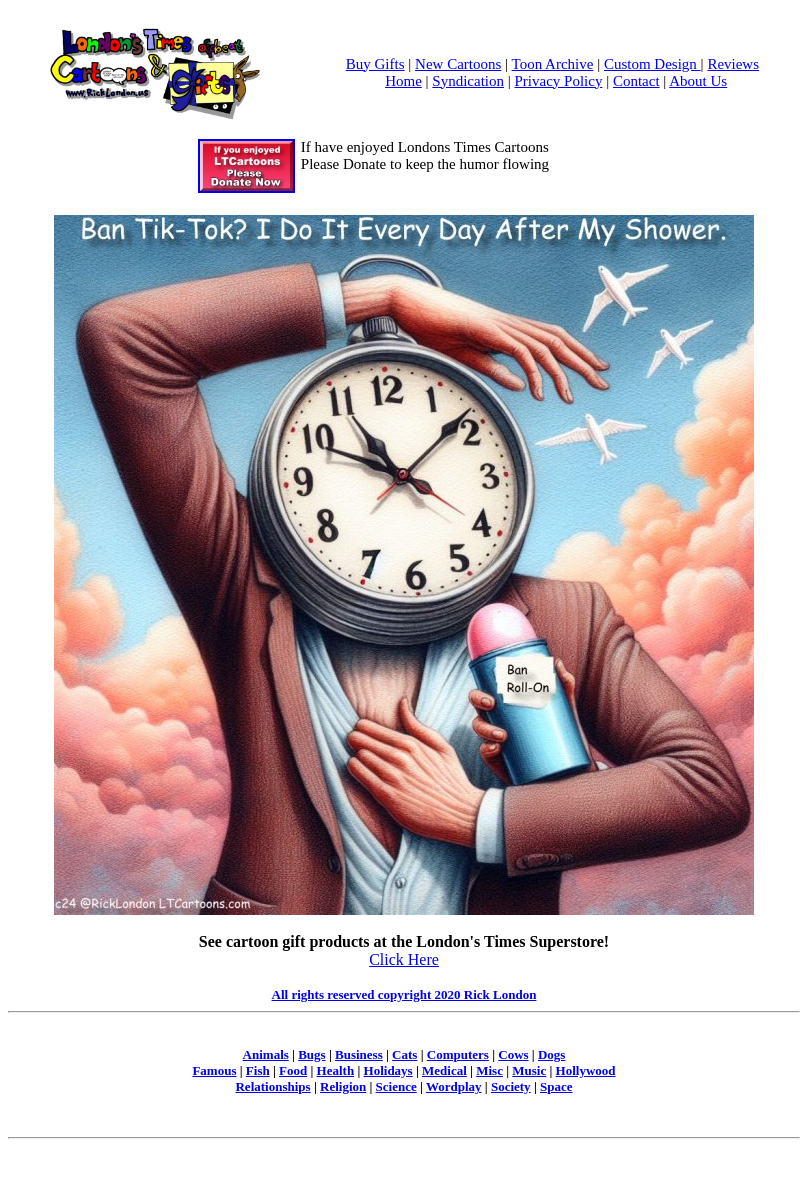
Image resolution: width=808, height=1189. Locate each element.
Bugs (311, 1054)
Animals (266, 1054)
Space (556, 1086)
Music (529, 1070)
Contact (636, 81)
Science (396, 1086)
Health (336, 1070)
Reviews (733, 64)
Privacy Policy (559, 81)
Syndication (468, 81)
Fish (258, 1070)
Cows (513, 1054)
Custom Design (652, 64)
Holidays (388, 1070)
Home (403, 81)
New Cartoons (458, 64)
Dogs (551, 1054)
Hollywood (586, 1070)
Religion (343, 1086)
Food (293, 1070)
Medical (444, 1070)
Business (359, 1054)
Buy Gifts (375, 64)
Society (511, 1086)
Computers (458, 1054)
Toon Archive (553, 64)
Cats (404, 1054)
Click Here (404, 959)
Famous (214, 1070)
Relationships (272, 1086)
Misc (489, 1070)
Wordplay (454, 1086)
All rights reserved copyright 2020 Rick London (404, 994)
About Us (698, 81)
